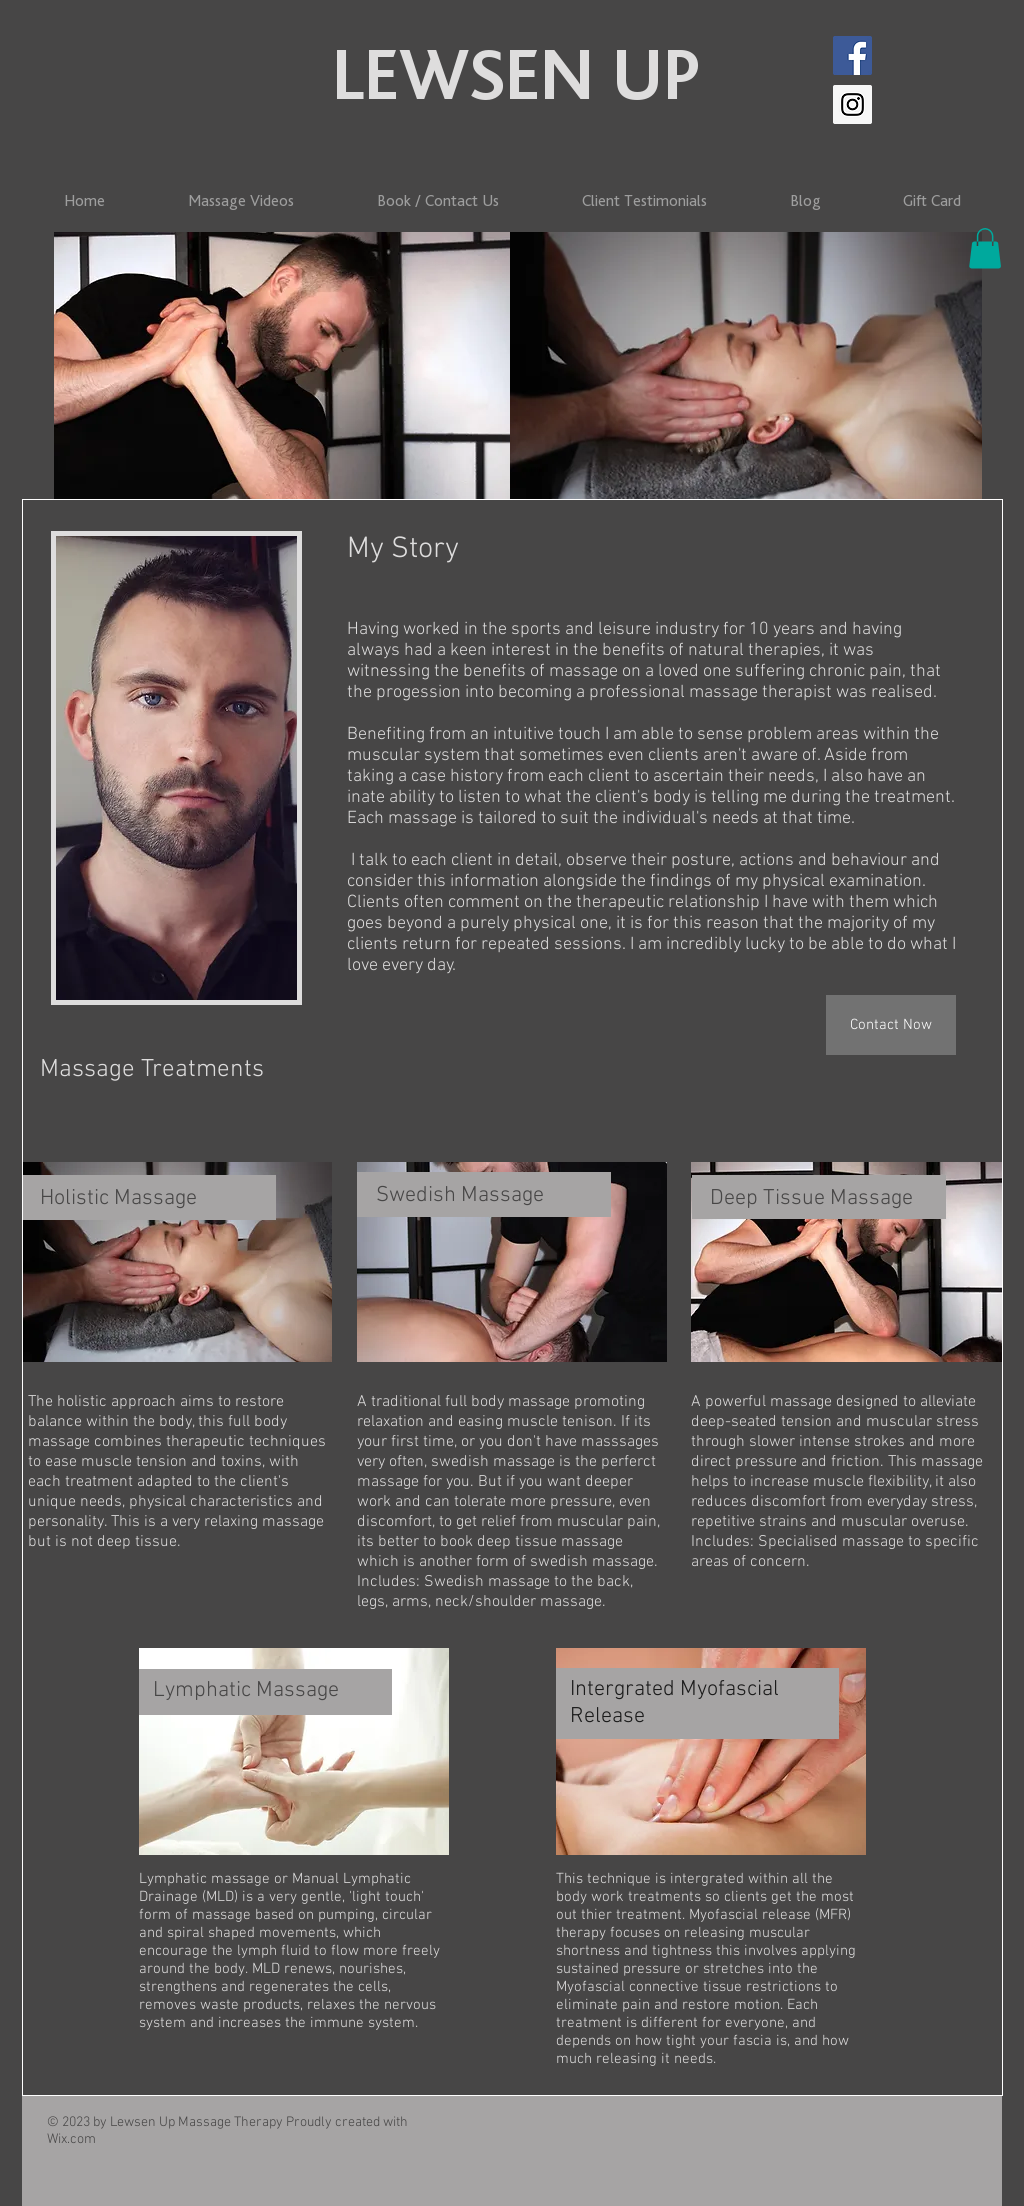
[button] (985, 248)
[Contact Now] (891, 1025)
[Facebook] (852, 55)
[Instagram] (852, 104)
